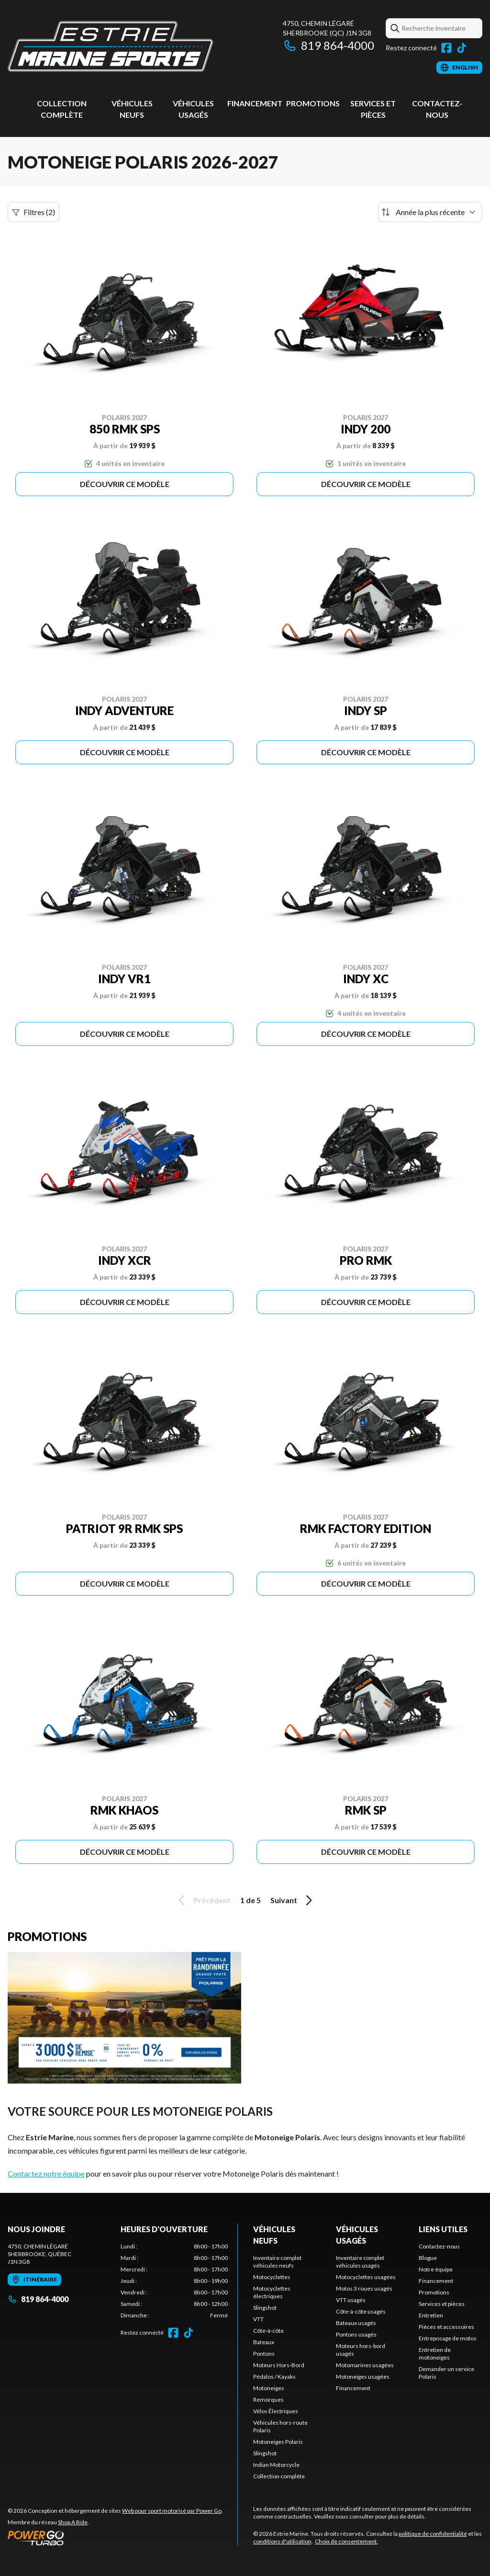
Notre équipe (436, 2269)
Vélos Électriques (275, 2411)
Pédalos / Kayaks (274, 2376)
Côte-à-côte (268, 2330)
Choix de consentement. (346, 2541)
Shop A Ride (73, 2522)
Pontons (264, 2353)
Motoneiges (268, 2388)
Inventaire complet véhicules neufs (277, 2261)
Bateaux (263, 2342)
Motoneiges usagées (363, 2376)
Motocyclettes (271, 2277)
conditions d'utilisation (282, 2541)
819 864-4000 (328, 45)
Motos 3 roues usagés (364, 2288)
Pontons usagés (356, 2334)
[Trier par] (430, 212)
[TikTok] (462, 48)
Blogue (428, 2257)
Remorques (268, 2399)
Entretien (431, 2315)
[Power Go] (115, 2537)
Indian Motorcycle (276, 2464)
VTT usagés (351, 2300)
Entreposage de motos (448, 2338)
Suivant (292, 1900)
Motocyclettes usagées (366, 2277)
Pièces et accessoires (446, 2326)
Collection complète (279, 2476)
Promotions (313, 103)
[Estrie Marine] (110, 46)
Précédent (203, 1900)
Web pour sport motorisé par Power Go (172, 2510)
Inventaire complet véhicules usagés (360, 2261)
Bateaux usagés (356, 2322)
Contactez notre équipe (46, 2173)
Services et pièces (442, 2303)
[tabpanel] (174, 2281)
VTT (258, 2319)
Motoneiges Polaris (278, 2441)
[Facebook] (446, 48)
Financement (254, 103)
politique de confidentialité (433, 2533)
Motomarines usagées (365, 2365)
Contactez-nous (439, 2246)
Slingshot (265, 2307)
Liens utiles (443, 2229)
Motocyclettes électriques (271, 2292)
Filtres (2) (33, 212)
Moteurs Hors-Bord (278, 2365)
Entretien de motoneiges (435, 2353)
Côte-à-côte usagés (361, 2311)
